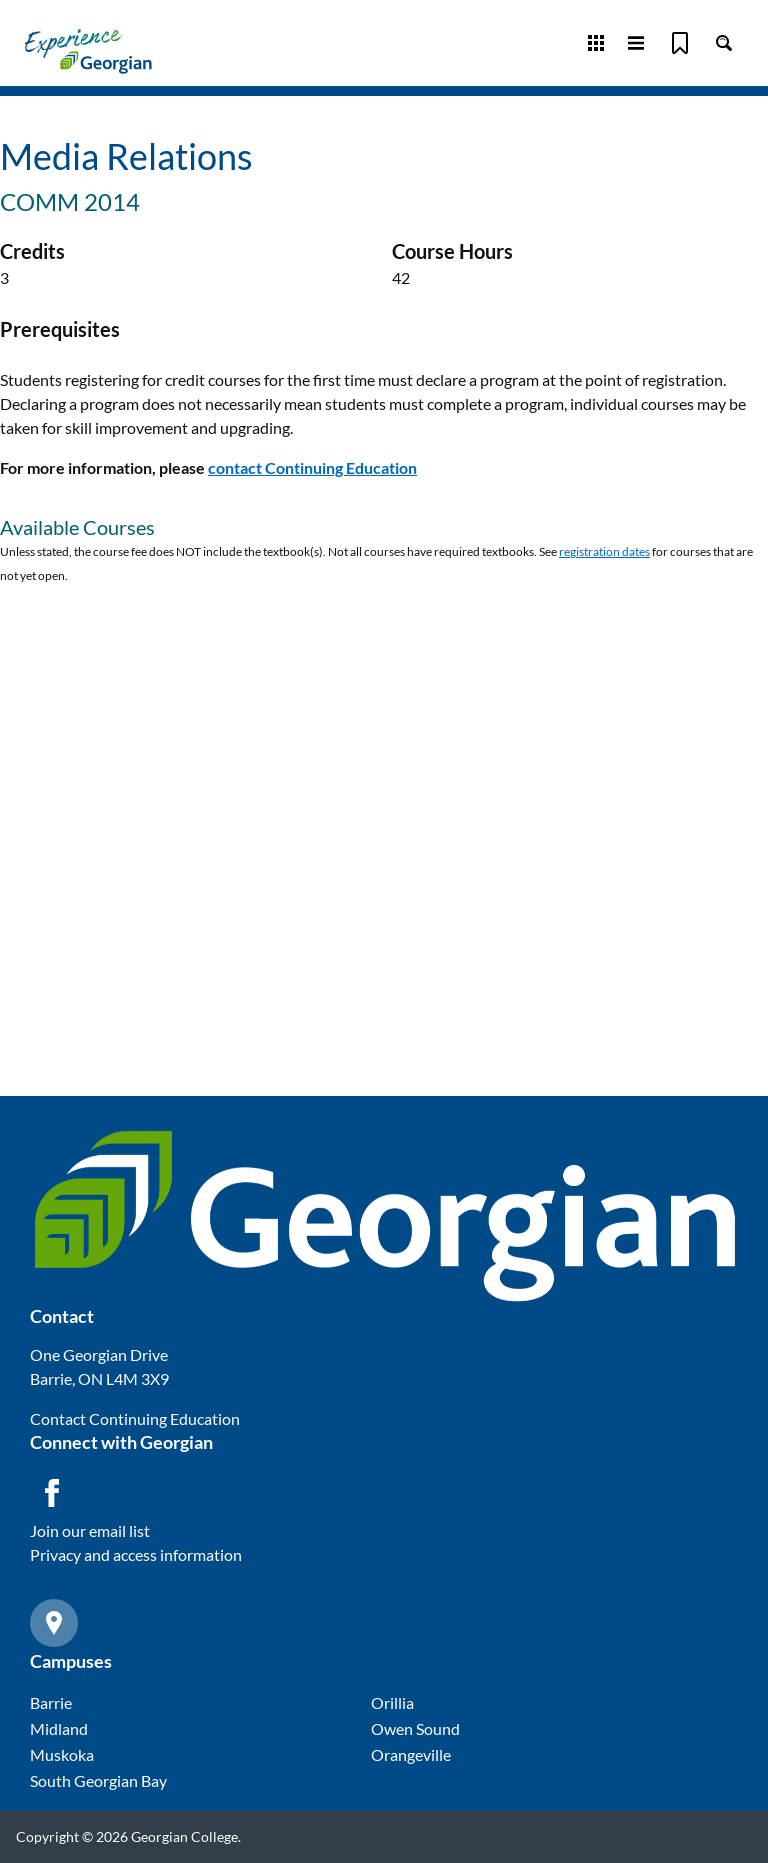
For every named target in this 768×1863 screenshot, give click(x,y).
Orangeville (411, 1754)
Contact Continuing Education (135, 1418)
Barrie (51, 1702)
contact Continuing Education (312, 467)
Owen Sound (415, 1728)
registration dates (604, 551)
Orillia (392, 1702)
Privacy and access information (136, 1554)
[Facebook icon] (52, 1493)
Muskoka (62, 1754)
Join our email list (90, 1530)
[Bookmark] (680, 43)
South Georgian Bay (98, 1780)
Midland (59, 1728)
